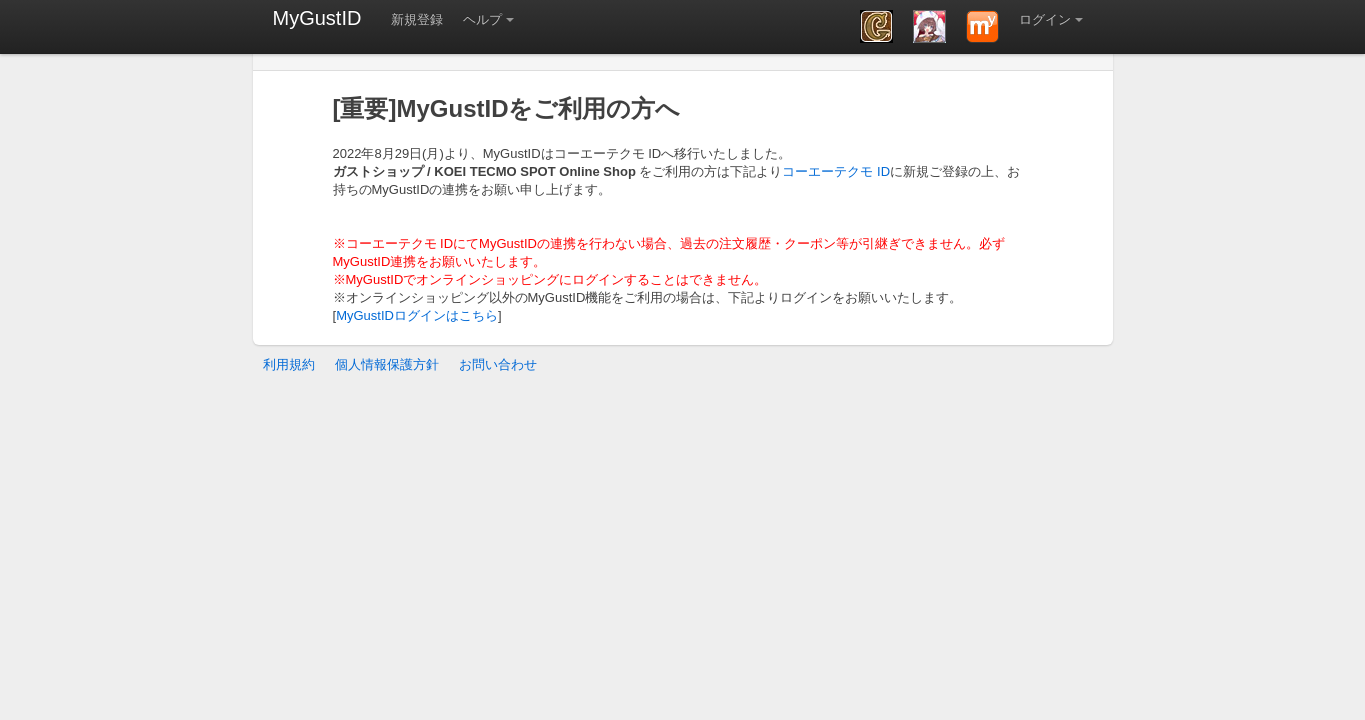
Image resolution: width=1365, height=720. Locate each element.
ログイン (1045, 19)
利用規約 (289, 364)
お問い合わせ (498, 364)
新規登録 (417, 19)
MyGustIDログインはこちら (417, 315)
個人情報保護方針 (387, 364)
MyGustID (317, 18)
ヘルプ (482, 19)
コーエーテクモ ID (836, 171)
